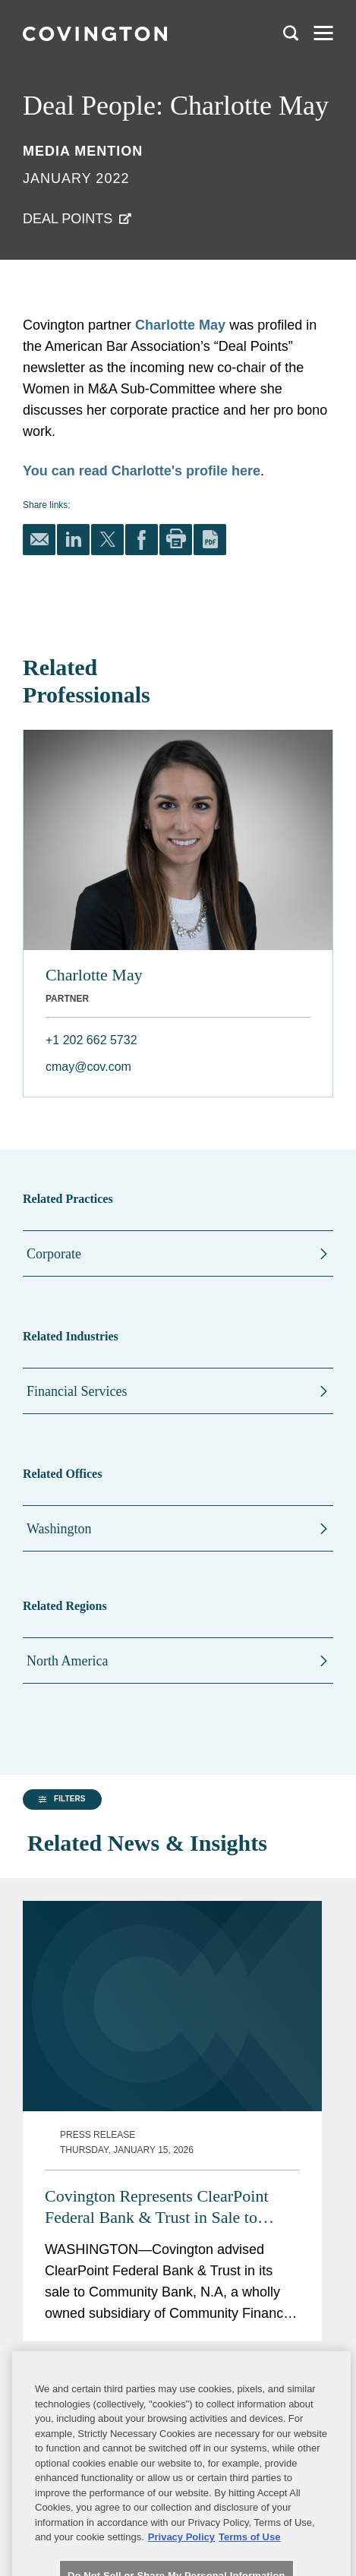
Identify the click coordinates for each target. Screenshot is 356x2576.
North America (67, 1660)
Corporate (54, 1253)
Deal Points (67, 218)
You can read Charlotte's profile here (141, 470)
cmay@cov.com (88, 1066)
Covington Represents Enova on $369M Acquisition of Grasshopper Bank (163, 2246)
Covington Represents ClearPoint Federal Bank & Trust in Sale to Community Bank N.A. (157, 1977)
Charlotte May (180, 325)
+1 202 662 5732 (91, 1040)
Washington (59, 1528)
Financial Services (77, 1391)
